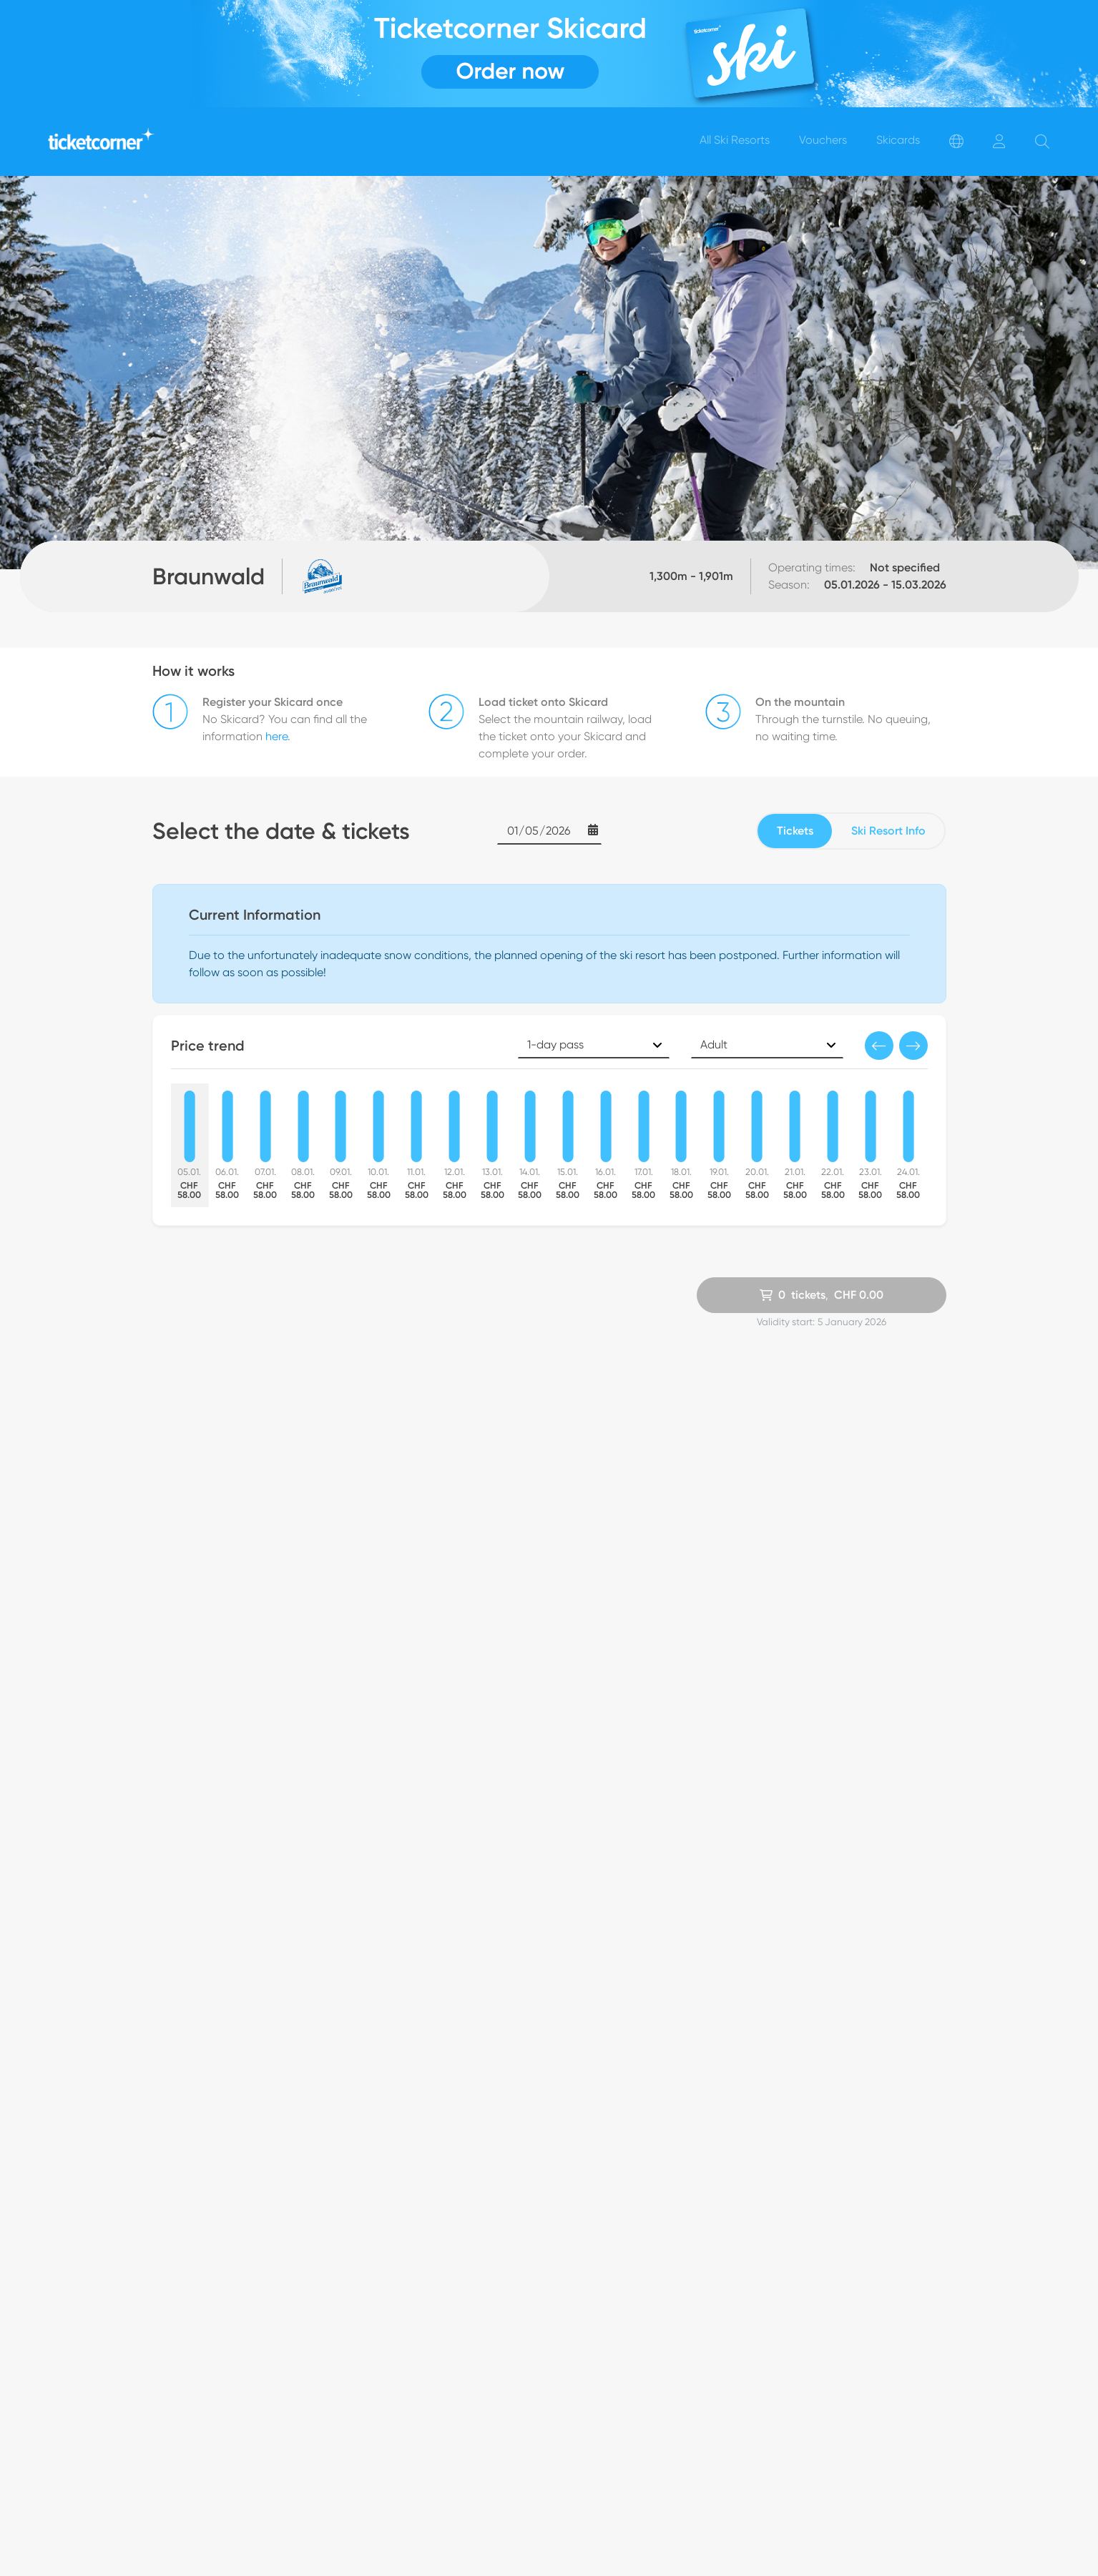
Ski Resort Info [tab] (888, 830)
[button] (879, 1045)
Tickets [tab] (795, 830)
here (276, 736)
